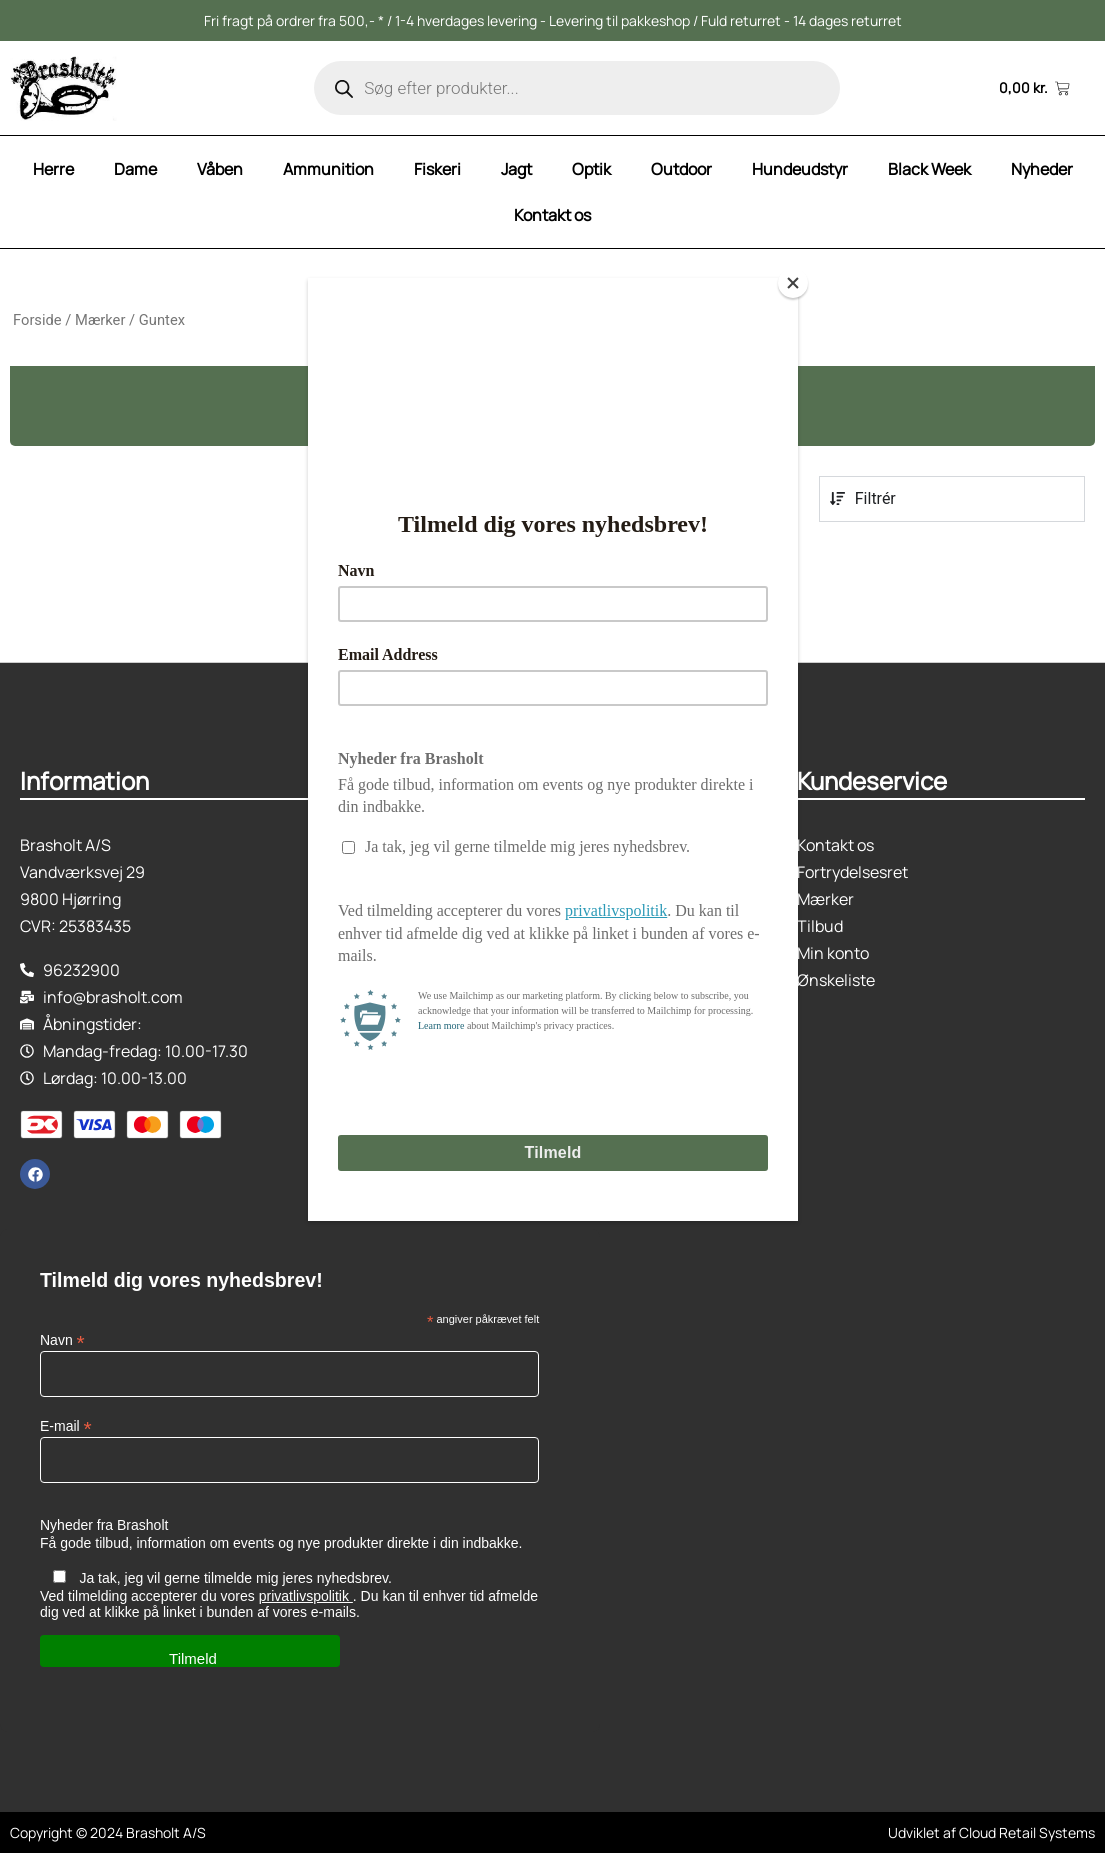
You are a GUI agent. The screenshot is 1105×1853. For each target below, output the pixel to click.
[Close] (793, 283)
